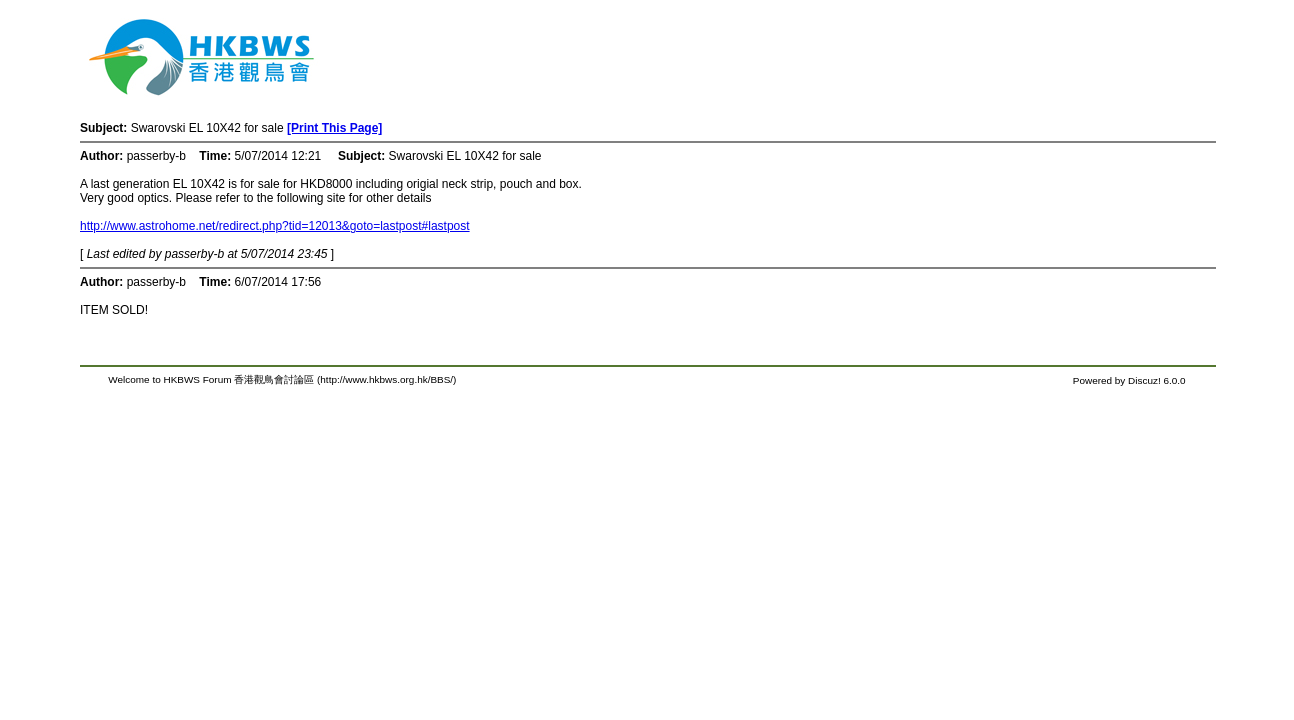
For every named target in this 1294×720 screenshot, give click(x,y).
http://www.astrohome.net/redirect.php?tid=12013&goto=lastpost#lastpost (275, 226)
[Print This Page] (334, 128)
